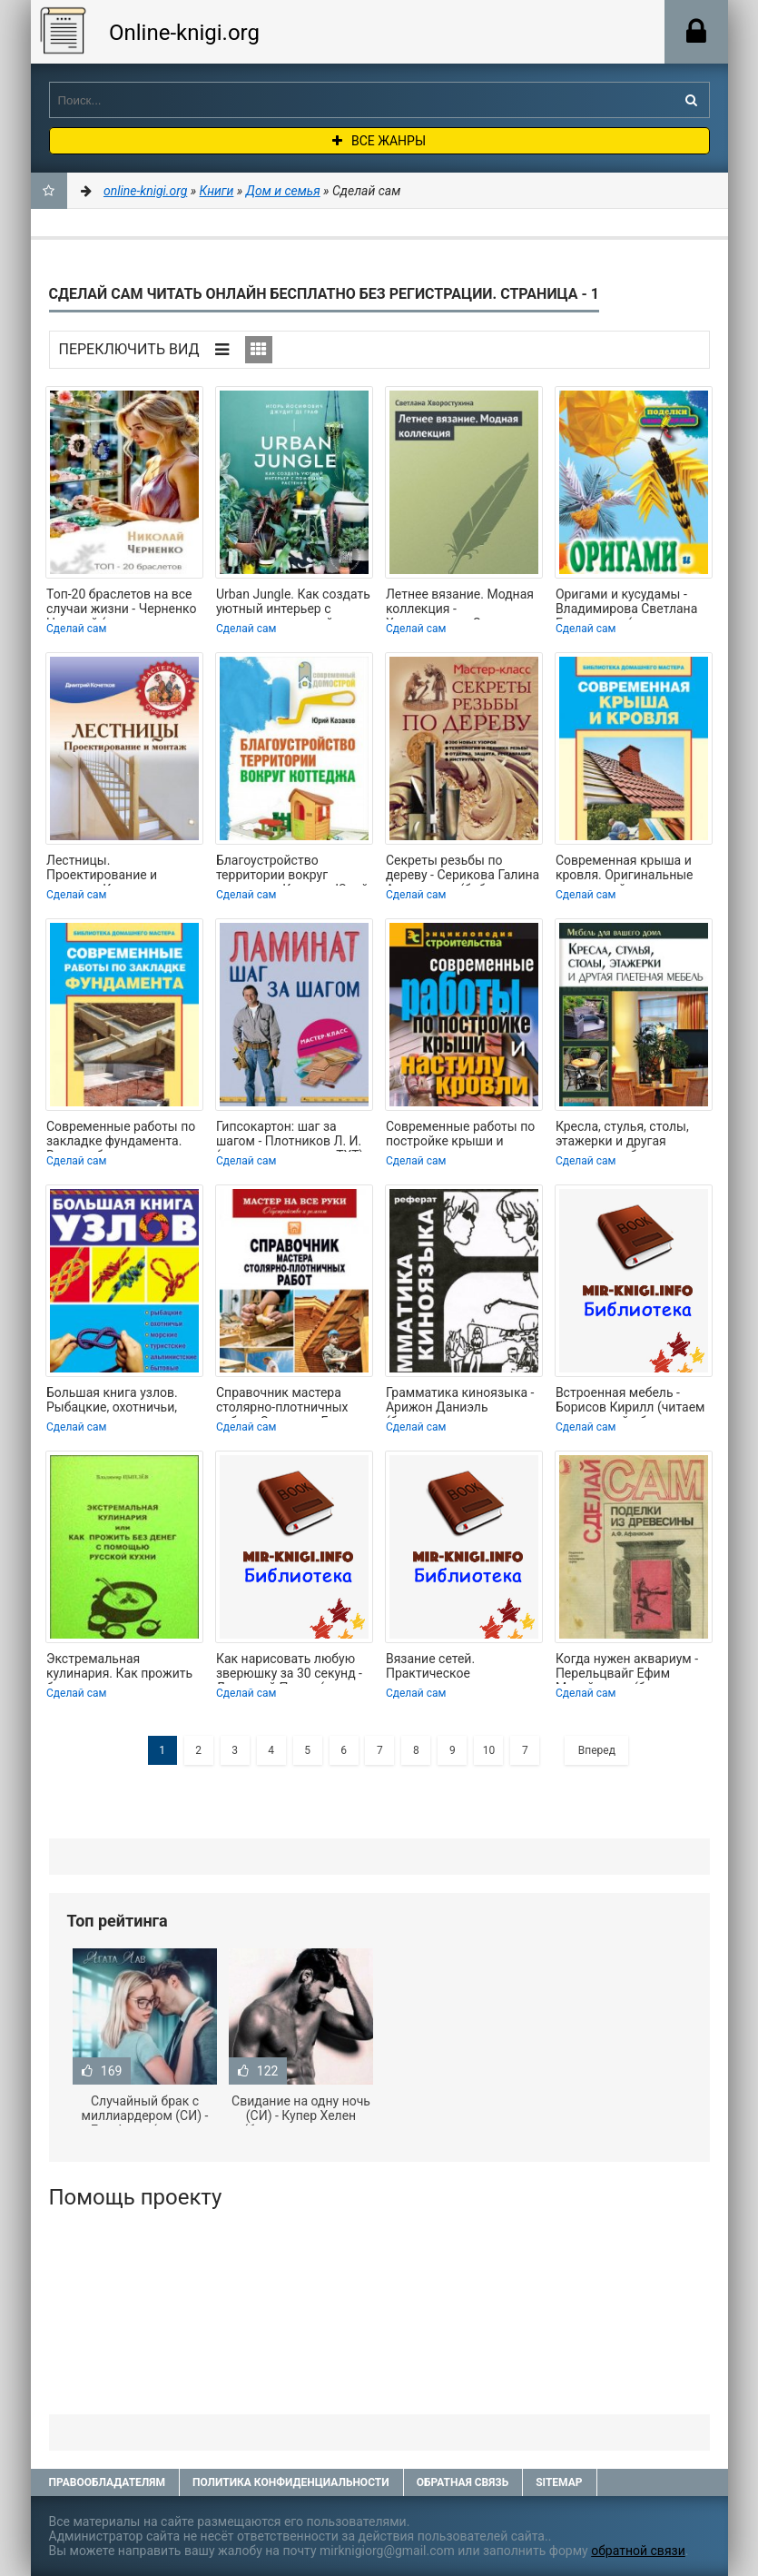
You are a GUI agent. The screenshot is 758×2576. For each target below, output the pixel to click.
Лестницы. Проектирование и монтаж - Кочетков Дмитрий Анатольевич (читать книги (114, 869)
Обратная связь (463, 2482)
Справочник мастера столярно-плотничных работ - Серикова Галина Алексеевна (289, 1401)
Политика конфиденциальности (290, 2482)
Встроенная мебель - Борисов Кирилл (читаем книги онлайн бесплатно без (630, 1401)
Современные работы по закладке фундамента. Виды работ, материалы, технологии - (120, 1135)
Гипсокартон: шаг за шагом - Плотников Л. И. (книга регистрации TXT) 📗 (290, 1135)
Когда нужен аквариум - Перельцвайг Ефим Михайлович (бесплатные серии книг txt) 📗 (633, 1667)
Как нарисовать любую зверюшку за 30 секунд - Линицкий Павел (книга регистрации (289, 1667)
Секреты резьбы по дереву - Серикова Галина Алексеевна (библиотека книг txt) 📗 (462, 869)
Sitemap (559, 2482)
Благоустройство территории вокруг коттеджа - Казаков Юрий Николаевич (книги (292, 869)
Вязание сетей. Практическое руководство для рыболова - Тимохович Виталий (453, 1667)
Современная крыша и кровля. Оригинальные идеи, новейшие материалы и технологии (630, 869)
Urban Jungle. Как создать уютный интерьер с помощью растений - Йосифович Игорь (293, 603)
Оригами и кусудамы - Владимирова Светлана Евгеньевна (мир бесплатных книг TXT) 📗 (631, 603)
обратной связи (638, 2550)
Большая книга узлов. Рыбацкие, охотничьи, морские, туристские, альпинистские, (112, 1401)
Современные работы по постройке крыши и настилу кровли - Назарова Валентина (460, 1135)
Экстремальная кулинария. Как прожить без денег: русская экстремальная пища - (119, 1667)
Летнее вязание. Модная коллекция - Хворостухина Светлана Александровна (460, 603)
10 (489, 1750)
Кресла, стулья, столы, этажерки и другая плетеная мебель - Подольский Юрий (622, 1135)
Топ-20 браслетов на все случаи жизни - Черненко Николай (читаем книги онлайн (121, 603)
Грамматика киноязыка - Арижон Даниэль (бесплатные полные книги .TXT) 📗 (460, 1401)
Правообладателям (107, 2482)
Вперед (596, 1750)
